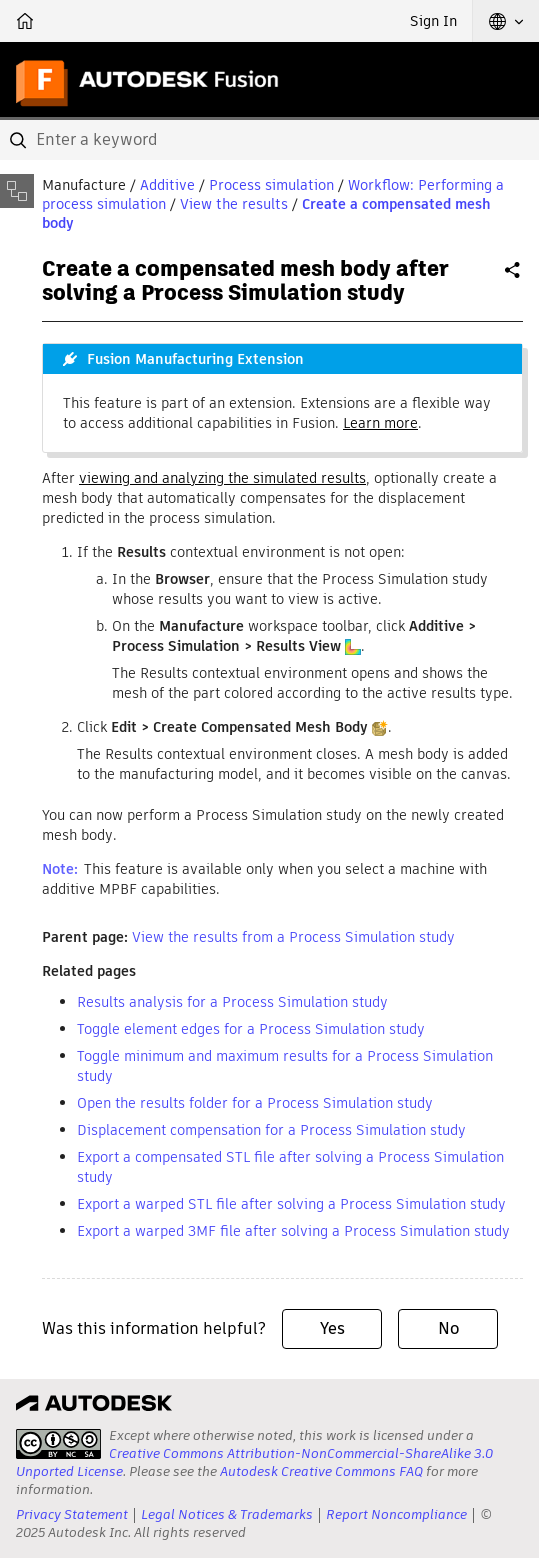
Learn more (380, 423)
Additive (167, 185)
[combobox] (269, 140)
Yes (332, 1328)
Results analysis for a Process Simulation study (232, 1002)
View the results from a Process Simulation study (293, 937)
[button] (506, 21)
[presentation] (58, 1444)
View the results (234, 204)
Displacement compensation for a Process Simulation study (271, 1130)
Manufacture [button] (84, 185)
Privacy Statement (72, 1514)
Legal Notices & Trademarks (227, 1514)
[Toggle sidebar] (17, 191)
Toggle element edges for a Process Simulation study (251, 1029)
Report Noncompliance (396, 1514)
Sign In (433, 21)
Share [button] (514, 278)
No (448, 1328)
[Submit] (20, 140)
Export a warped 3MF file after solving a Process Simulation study (293, 1231)
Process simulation (271, 185)
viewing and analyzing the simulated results (222, 478)
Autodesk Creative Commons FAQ (321, 1471)
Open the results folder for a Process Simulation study (255, 1103)
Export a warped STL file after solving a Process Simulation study (291, 1204)
